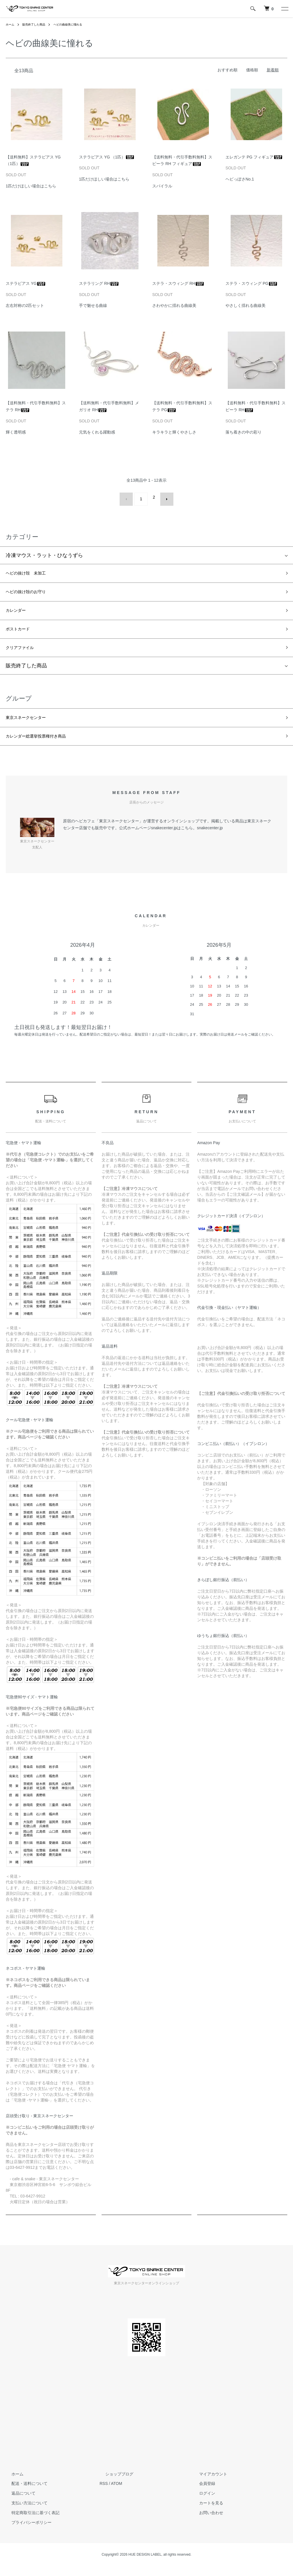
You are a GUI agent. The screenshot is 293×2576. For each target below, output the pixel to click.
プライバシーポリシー (26, 2532)
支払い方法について (24, 2512)
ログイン (201, 2503)
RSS (104, 2493)
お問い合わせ (205, 2522)
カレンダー (18, 611)
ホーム (11, 24)
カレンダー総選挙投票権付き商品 (44, 745)
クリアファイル (24, 652)
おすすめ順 (227, 70)
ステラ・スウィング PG (251, 283)
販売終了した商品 (38, 24)
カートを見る (205, 2512)
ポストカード (21, 632)
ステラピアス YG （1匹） (106, 157)
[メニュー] (284, 8)
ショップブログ (114, 2483)
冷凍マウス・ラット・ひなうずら (44, 551)
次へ (162, 497)
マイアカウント (207, 2483)
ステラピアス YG (26, 283)
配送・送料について (24, 2493)
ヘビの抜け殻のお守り (31, 591)
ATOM (116, 2493)
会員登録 (201, 2493)
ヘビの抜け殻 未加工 (31, 570)
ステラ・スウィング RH (178, 283)
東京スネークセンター (31, 724)
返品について (18, 2503)
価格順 (252, 70)
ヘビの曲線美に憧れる (77, 24)
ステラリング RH (99, 283)
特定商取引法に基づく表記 (30, 2522)
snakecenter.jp (210, 837)
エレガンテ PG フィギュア (254, 157)
